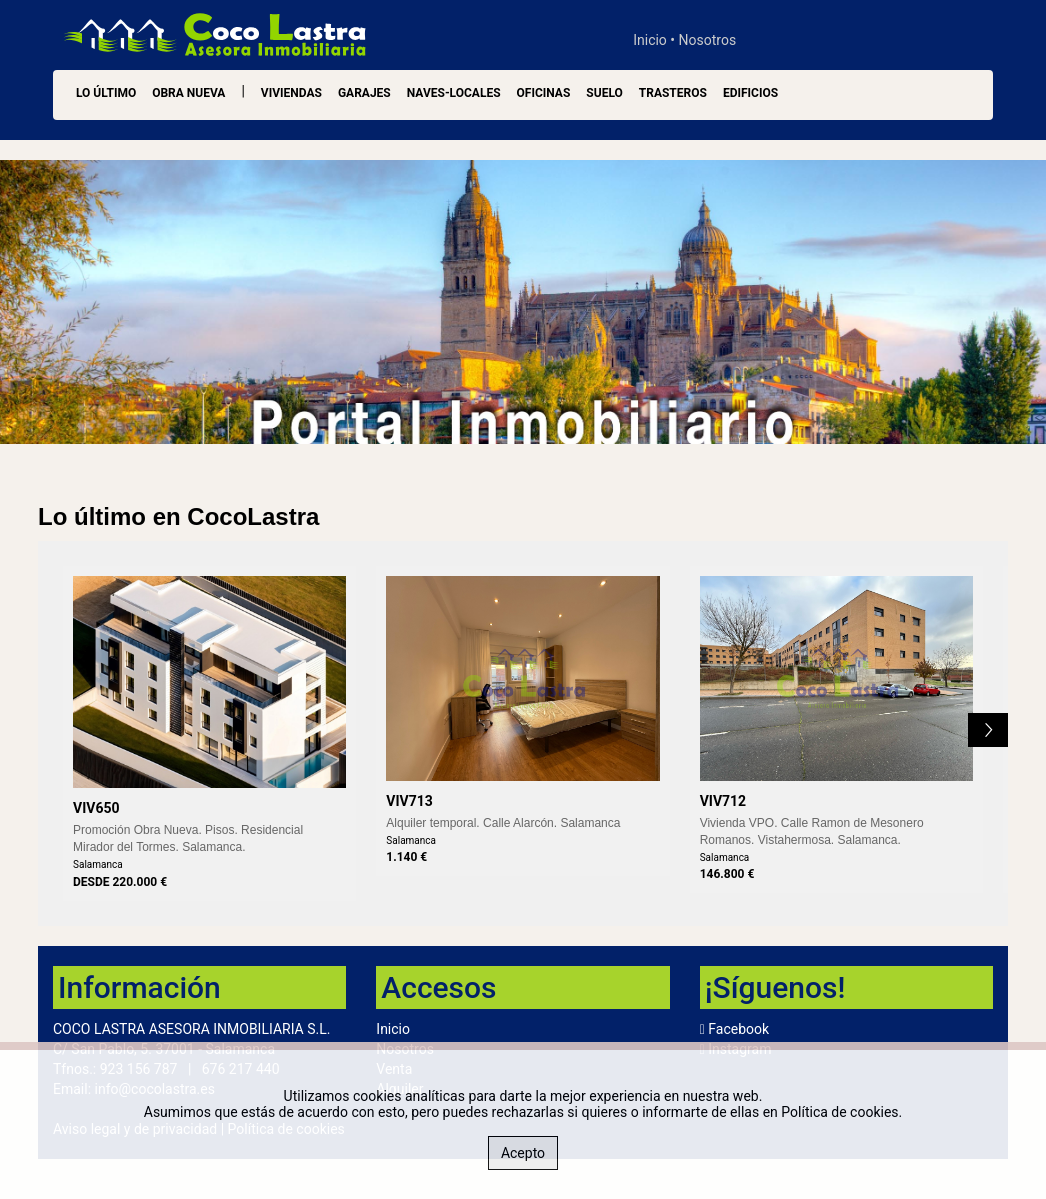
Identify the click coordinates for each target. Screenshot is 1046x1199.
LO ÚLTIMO (106, 93)
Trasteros (673, 93)
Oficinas (544, 93)
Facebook (738, 1029)
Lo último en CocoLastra (178, 516)
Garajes (364, 93)
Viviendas (291, 93)
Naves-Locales (454, 93)
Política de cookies (839, 1112)
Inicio (650, 40)
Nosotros (708, 40)
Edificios (750, 93)
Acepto (523, 1153)
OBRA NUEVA (188, 93)
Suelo (604, 93)
